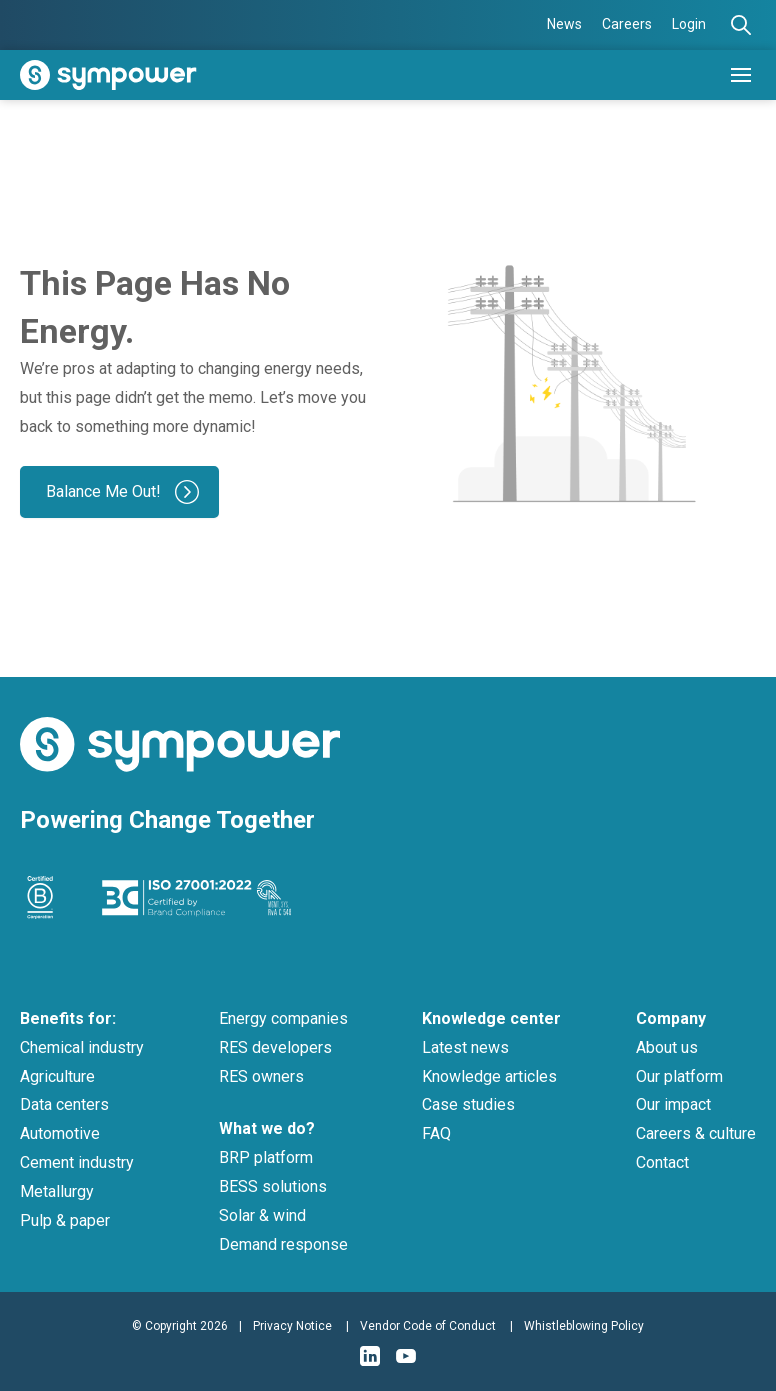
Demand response (283, 1244)
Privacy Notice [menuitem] (292, 1326)
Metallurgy (57, 1191)
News (564, 24)
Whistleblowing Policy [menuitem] (584, 1326)
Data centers (64, 1104)
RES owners (261, 1076)
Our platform (679, 1076)
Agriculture (57, 1076)
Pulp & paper (65, 1220)
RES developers (275, 1047)
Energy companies (283, 1018)
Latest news (465, 1047)
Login (689, 24)
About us (667, 1047)
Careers (627, 24)
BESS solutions (273, 1186)
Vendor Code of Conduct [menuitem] (428, 1326)
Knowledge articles (489, 1076)
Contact (662, 1162)
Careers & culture (696, 1133)
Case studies (468, 1104)
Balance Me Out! (103, 491)
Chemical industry (82, 1047)
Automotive (60, 1133)
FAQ (436, 1133)
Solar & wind (262, 1215)
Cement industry (77, 1162)
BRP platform (266, 1157)
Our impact (673, 1104)
